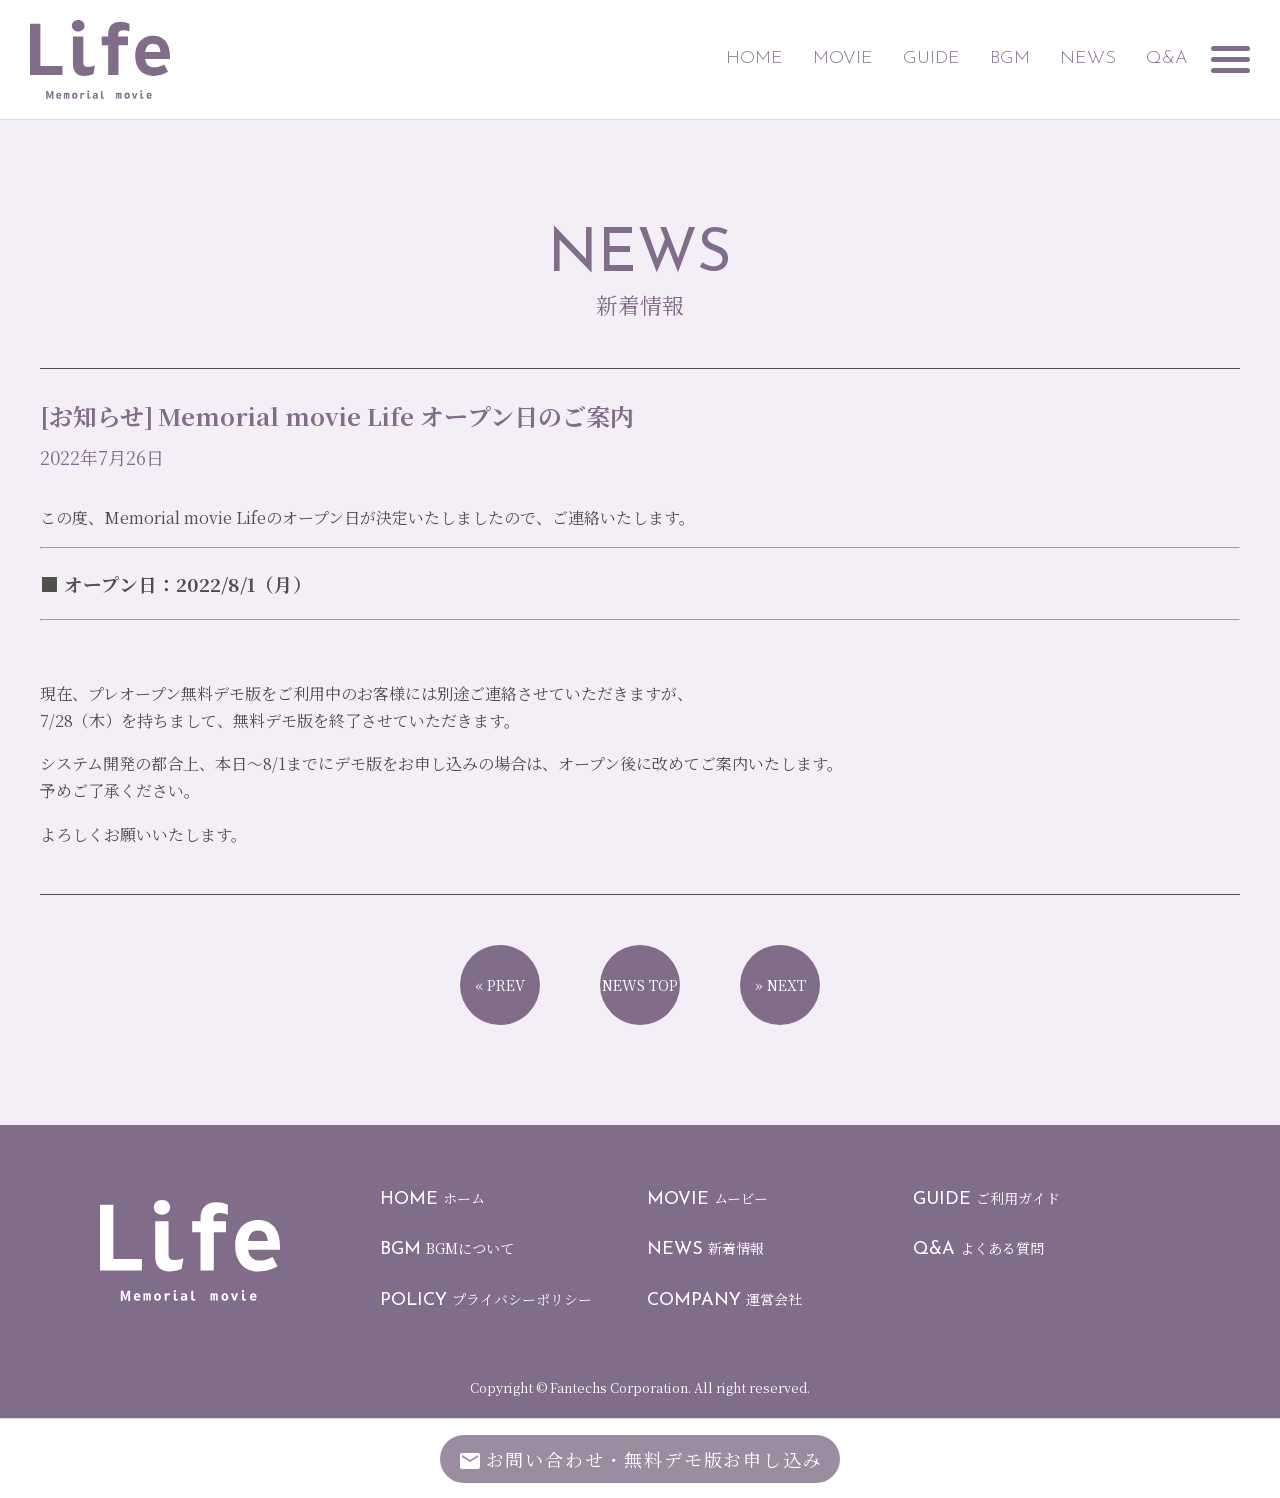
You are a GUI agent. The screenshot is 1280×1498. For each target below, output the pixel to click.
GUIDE (915, 58)
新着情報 (705, 1248)
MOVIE (827, 58)
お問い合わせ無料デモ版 (640, 1461)
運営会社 (724, 1299)
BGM (994, 58)
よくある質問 (978, 1248)
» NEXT (780, 985)
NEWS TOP (640, 985)
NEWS (1072, 58)
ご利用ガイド (986, 1198)
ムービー (707, 1198)
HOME (738, 58)
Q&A (1151, 58)
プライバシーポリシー (486, 1299)
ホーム (432, 1198)
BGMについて (447, 1248)
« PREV (500, 985)
